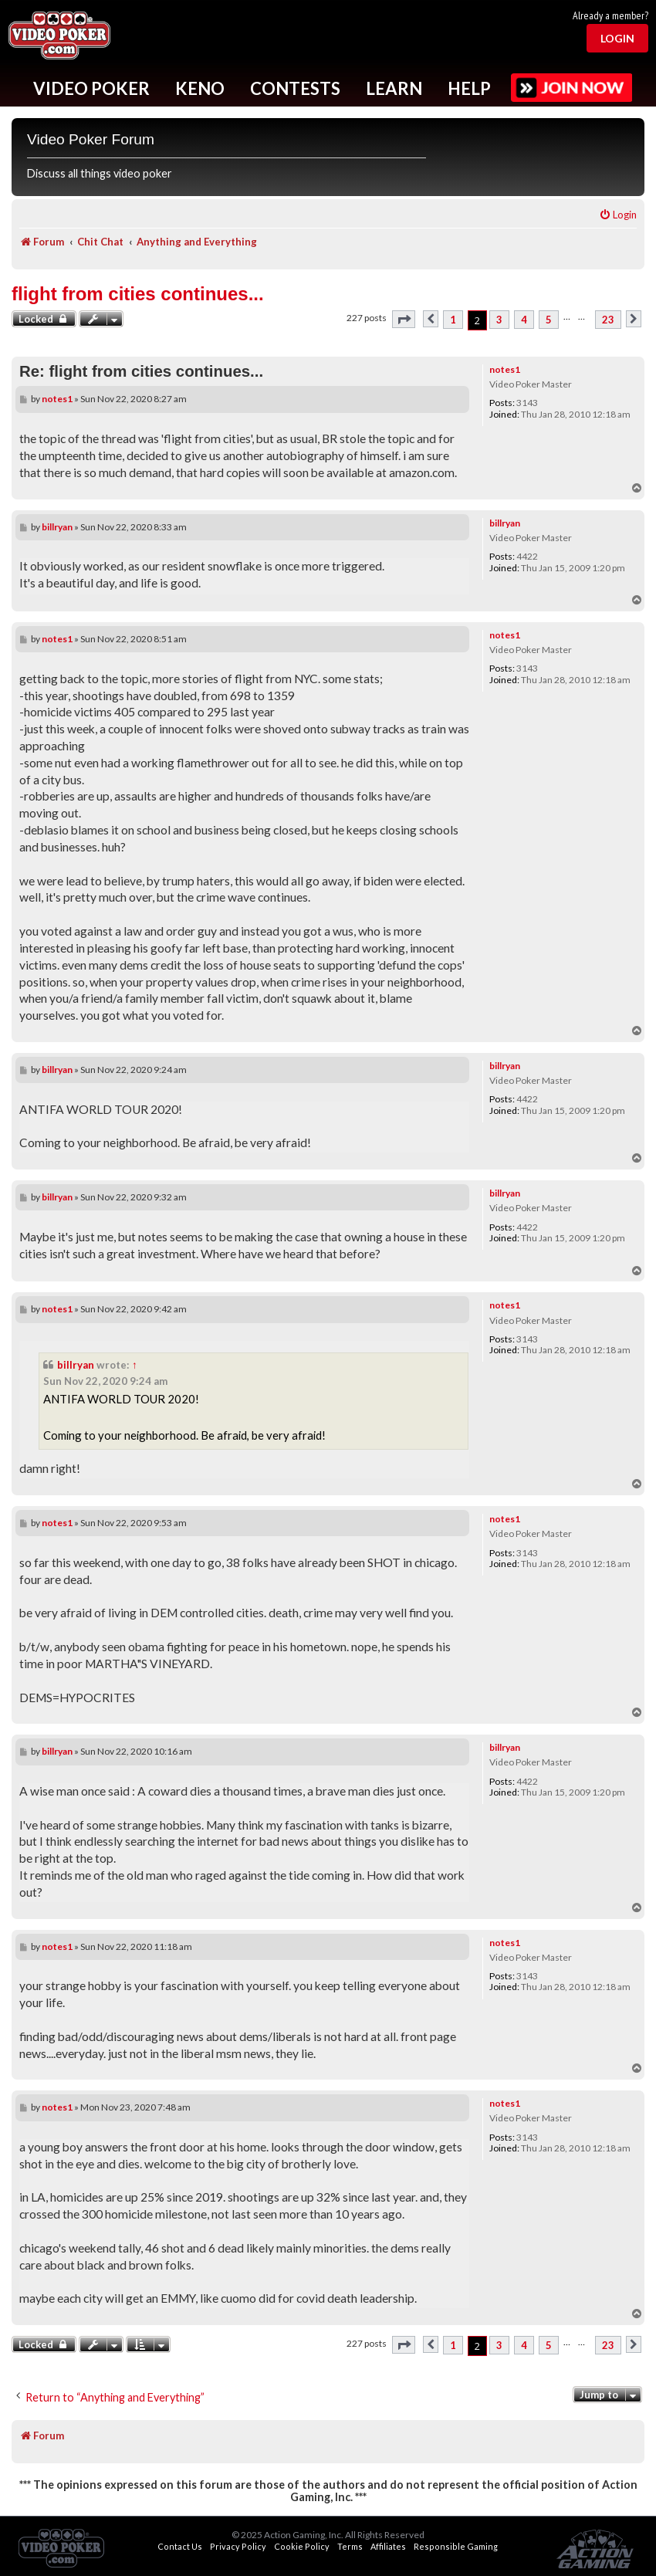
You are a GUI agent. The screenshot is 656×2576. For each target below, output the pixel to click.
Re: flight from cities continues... (141, 371)
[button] (403, 319)
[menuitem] (618, 215)
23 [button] (608, 319)
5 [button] (549, 319)
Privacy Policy (238, 2546)
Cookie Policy (302, 2546)
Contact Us (179, 2546)
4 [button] (524, 319)
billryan (504, 523)
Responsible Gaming (456, 2546)
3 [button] (499, 319)
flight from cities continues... (138, 293)
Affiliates (388, 2546)
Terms (350, 2546)
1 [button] (453, 319)
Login (617, 38)
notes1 (504, 369)
